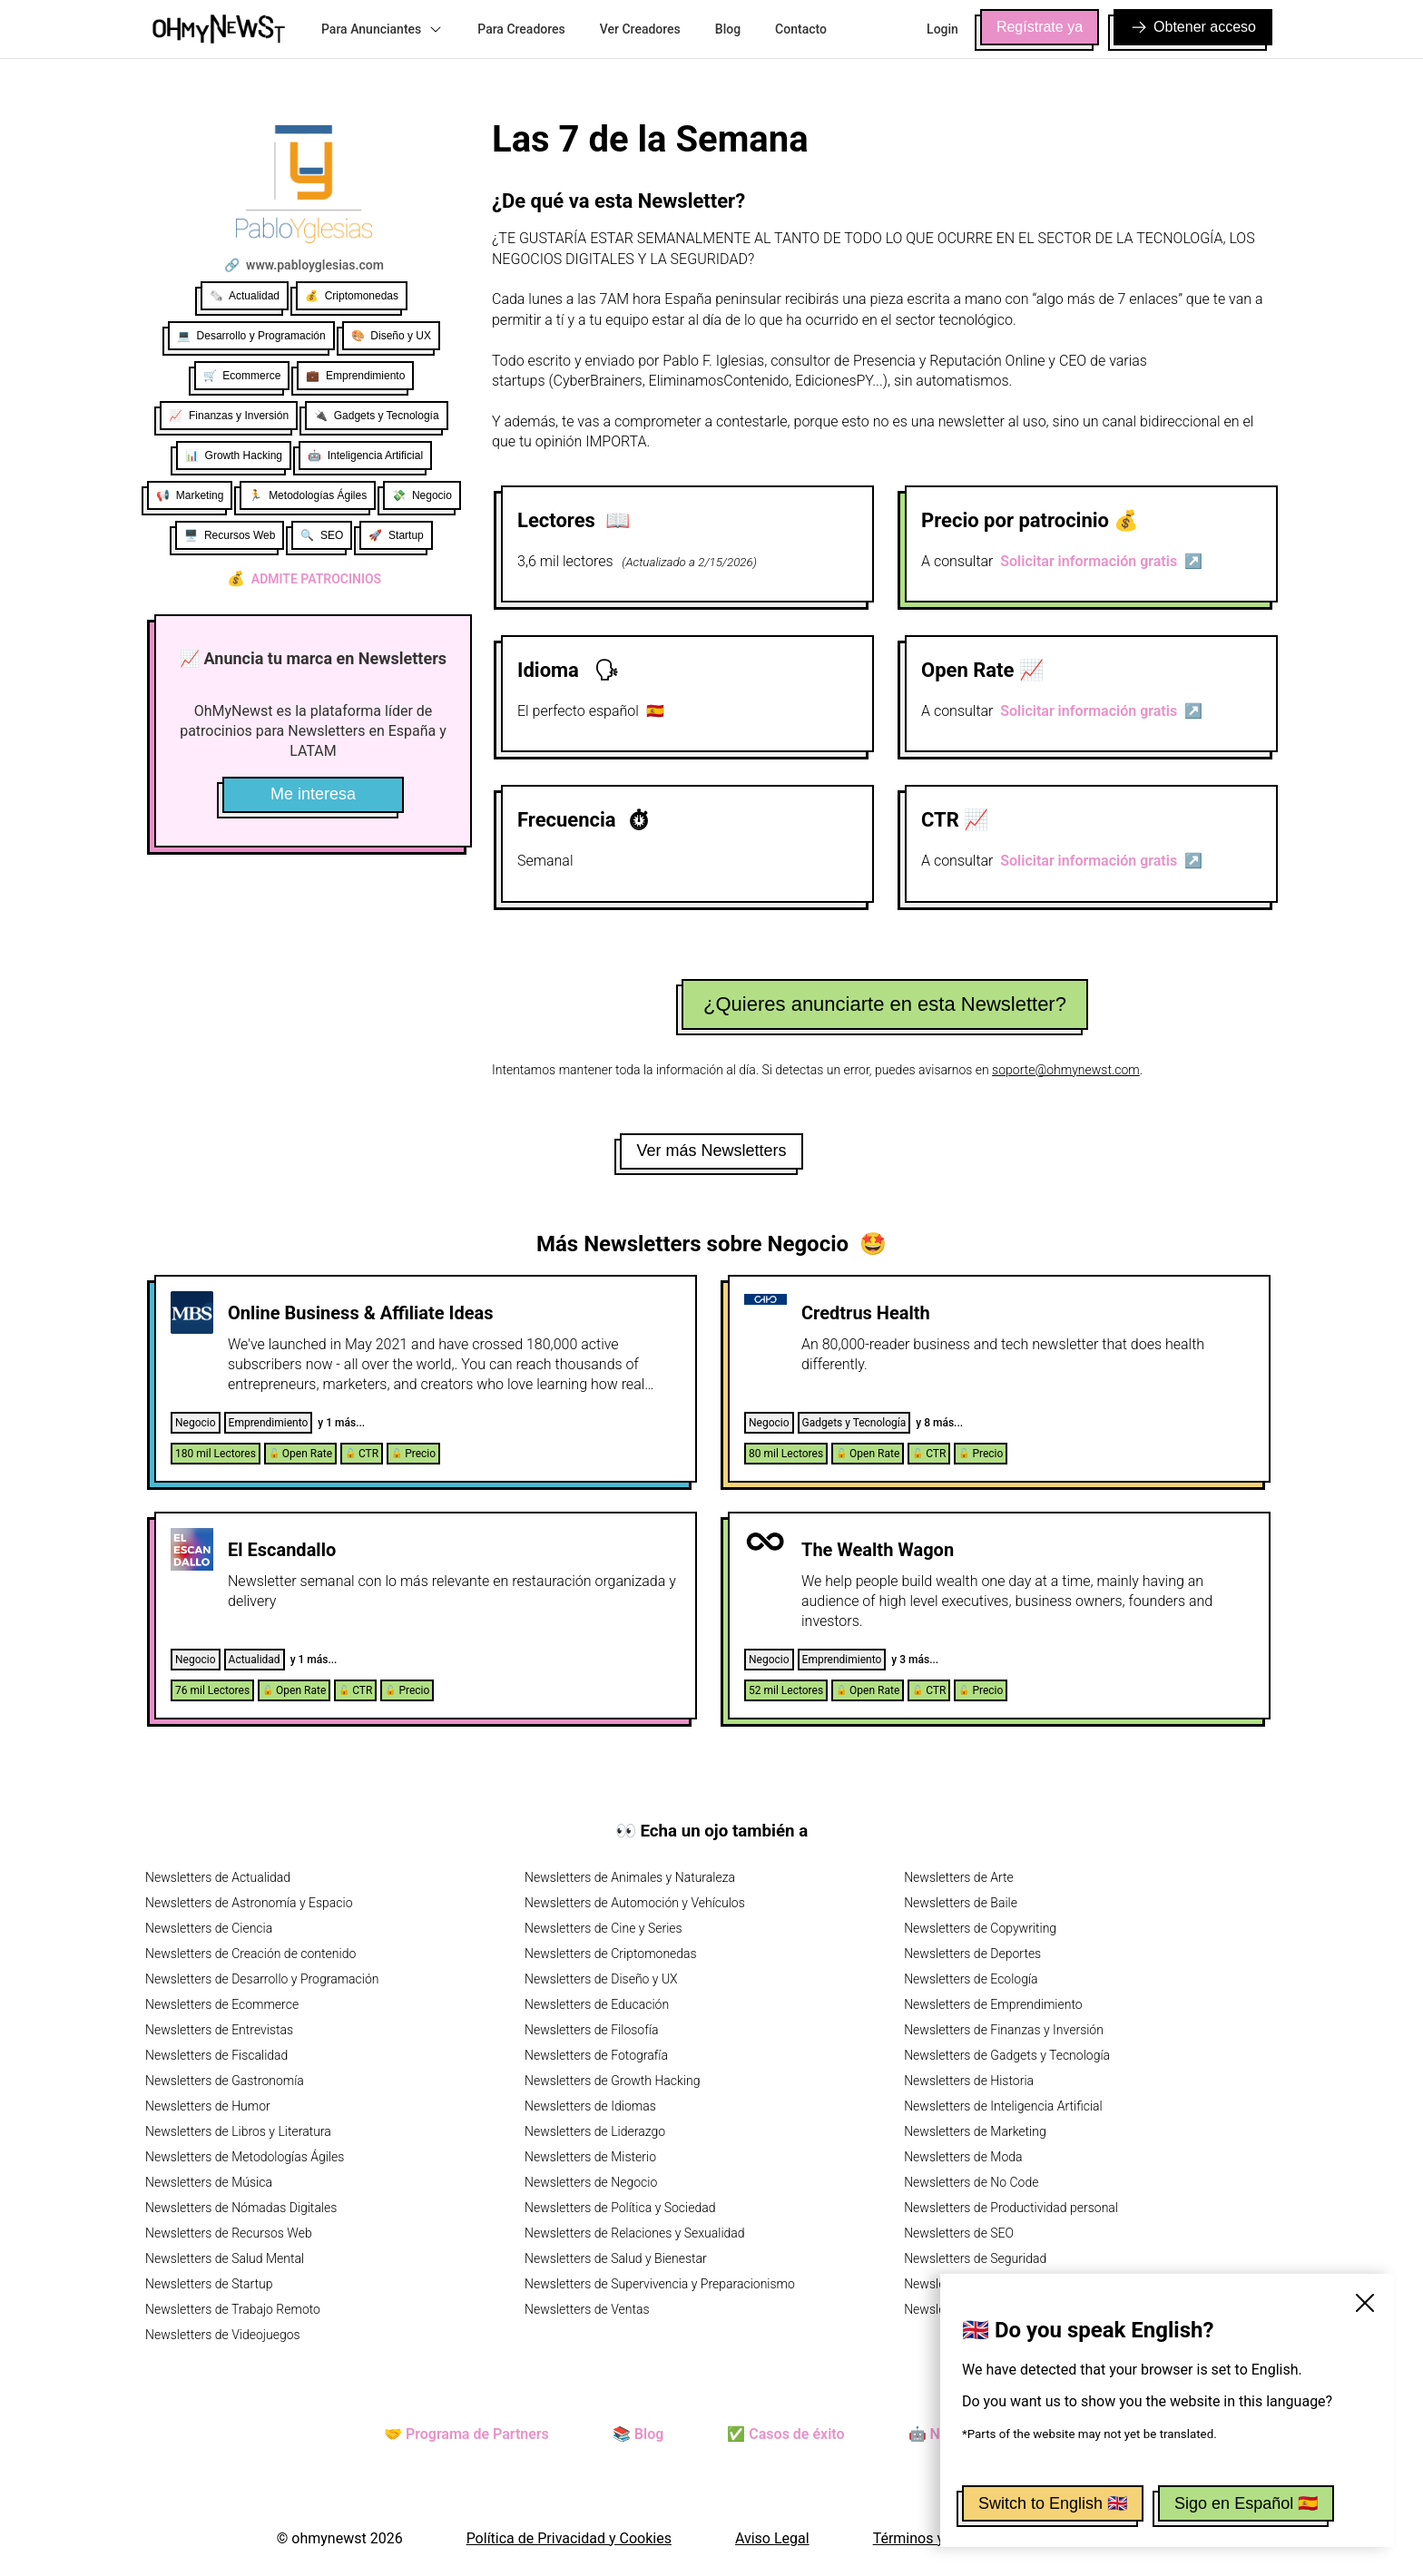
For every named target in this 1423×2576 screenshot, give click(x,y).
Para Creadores (521, 29)
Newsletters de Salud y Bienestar (616, 2258)
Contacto (801, 29)
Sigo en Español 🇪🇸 (1246, 2503)
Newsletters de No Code (971, 2182)
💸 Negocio (422, 495)
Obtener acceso (1193, 27)
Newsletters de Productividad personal (1011, 2207)
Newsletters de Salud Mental (224, 2258)
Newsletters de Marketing (975, 2131)
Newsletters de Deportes (972, 1953)
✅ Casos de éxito (785, 2434)
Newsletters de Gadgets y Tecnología (1007, 2055)
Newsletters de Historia (969, 2080)
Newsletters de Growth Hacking (612, 2080)
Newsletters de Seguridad (975, 2258)
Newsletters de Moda (963, 2157)
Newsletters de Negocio (591, 2182)
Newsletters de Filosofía (591, 2030)
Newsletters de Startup (208, 2284)
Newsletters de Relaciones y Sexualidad (635, 2233)
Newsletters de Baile (960, 1902)
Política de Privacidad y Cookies (569, 2538)
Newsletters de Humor (207, 2106)
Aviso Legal (772, 2538)
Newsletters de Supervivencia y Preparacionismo (660, 2284)
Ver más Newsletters (711, 1150)
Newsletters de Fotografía (596, 2055)
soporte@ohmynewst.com (1066, 1070)
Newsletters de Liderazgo (595, 2131)
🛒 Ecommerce (242, 375)
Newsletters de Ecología (970, 1979)
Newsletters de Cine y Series (603, 1928)
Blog (728, 29)
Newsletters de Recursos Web (228, 2233)
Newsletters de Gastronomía (224, 2080)
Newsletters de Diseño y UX (601, 1979)
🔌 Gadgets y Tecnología (376, 415)
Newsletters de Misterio (590, 2157)
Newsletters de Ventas (587, 2309)
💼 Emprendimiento (355, 375)
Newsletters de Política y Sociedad (620, 2207)
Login (942, 29)
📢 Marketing (189, 495)
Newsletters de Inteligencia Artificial (1003, 2106)
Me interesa (313, 794)
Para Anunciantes (382, 29)
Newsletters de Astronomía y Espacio (248, 1902)
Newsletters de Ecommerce (222, 2004)
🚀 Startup (395, 535)
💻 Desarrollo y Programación (251, 335)
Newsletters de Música (208, 2182)
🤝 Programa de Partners (466, 2434)
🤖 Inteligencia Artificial (365, 455)
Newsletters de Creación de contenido (250, 1953)
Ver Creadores (640, 29)
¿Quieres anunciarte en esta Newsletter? (884, 1004)
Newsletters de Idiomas (590, 2106)
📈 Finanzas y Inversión (229, 415)
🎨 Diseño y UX (391, 335)
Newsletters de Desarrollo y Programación (261, 1979)
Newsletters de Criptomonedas (611, 1953)
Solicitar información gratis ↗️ (1101, 561)
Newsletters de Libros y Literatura (238, 2131)
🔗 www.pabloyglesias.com (304, 265)
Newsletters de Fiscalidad (216, 2055)
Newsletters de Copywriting (980, 1928)
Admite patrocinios (304, 579)
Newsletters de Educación (597, 2004)
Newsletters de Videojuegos (222, 2334)
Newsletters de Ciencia (208, 1928)
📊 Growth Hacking (233, 455)
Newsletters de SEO (959, 2233)
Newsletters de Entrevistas (219, 2030)
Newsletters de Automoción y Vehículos (635, 1902)
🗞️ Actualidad (245, 295)
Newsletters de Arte (959, 1877)
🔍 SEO (321, 535)
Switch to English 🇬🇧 (1052, 2503)
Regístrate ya (1039, 26)
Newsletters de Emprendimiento (993, 2004)
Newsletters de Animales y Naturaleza (630, 1877)
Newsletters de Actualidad (217, 1877)
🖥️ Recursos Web (229, 535)
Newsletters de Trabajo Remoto (232, 2309)
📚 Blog (638, 2434)
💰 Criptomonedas (351, 295)
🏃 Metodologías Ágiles (308, 495)
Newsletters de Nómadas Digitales (241, 2207)
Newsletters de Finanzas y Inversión (1004, 2030)
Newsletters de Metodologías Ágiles (244, 2157)
